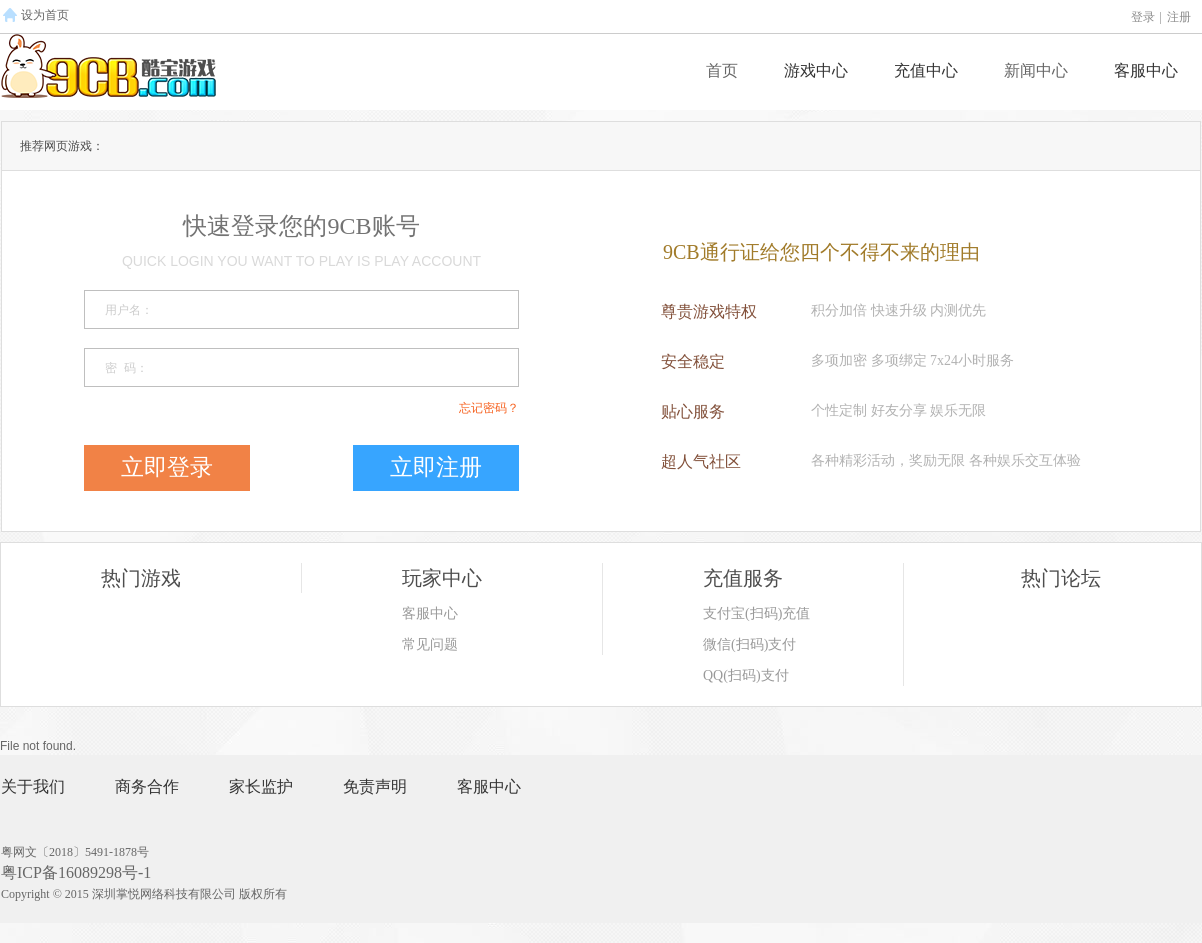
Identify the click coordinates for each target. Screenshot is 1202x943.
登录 (1143, 17)
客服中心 (1146, 70)
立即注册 (436, 467)
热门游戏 (141, 578)
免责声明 (375, 786)
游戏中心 (816, 70)
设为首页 (45, 15)
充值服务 (743, 578)
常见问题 (430, 644)
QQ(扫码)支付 (746, 675)
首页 (722, 70)
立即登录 (167, 467)
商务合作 (147, 786)
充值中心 (926, 70)
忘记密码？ (489, 408)
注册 (1179, 17)
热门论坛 (1061, 578)
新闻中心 (1036, 70)
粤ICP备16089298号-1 (76, 872)
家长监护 (261, 786)
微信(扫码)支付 (749, 644)
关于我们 (33, 786)
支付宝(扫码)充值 (756, 613)
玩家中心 (442, 578)
